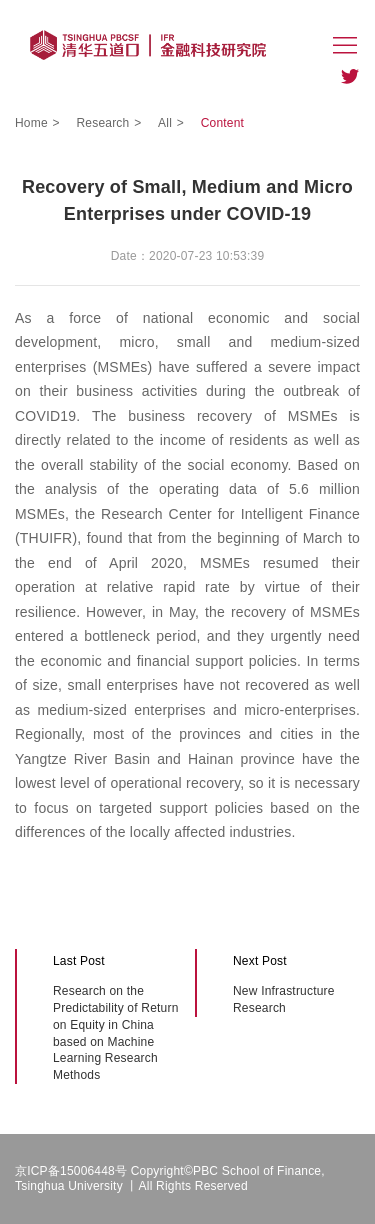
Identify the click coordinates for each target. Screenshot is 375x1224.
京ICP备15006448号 (71, 1171)
